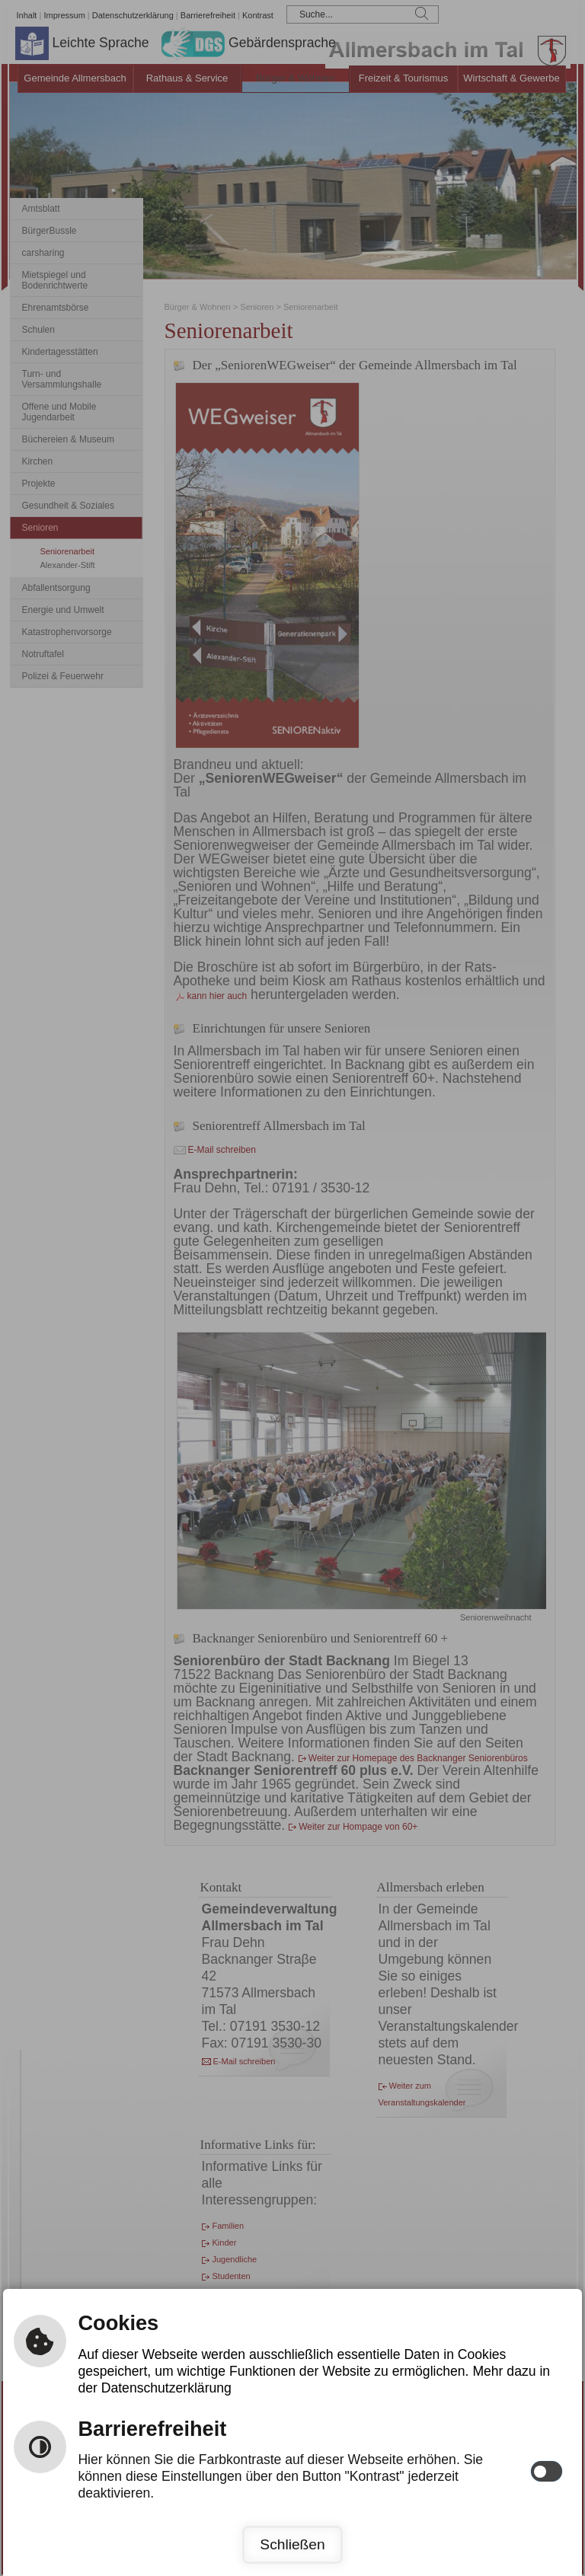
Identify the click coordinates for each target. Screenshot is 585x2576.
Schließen (292, 2544)
